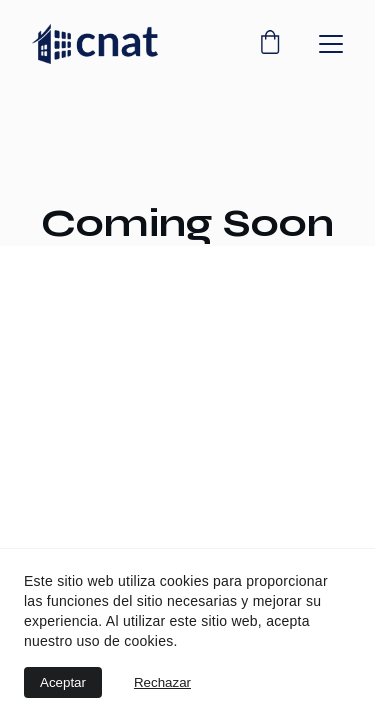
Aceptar (63, 682)
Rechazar (162, 682)
